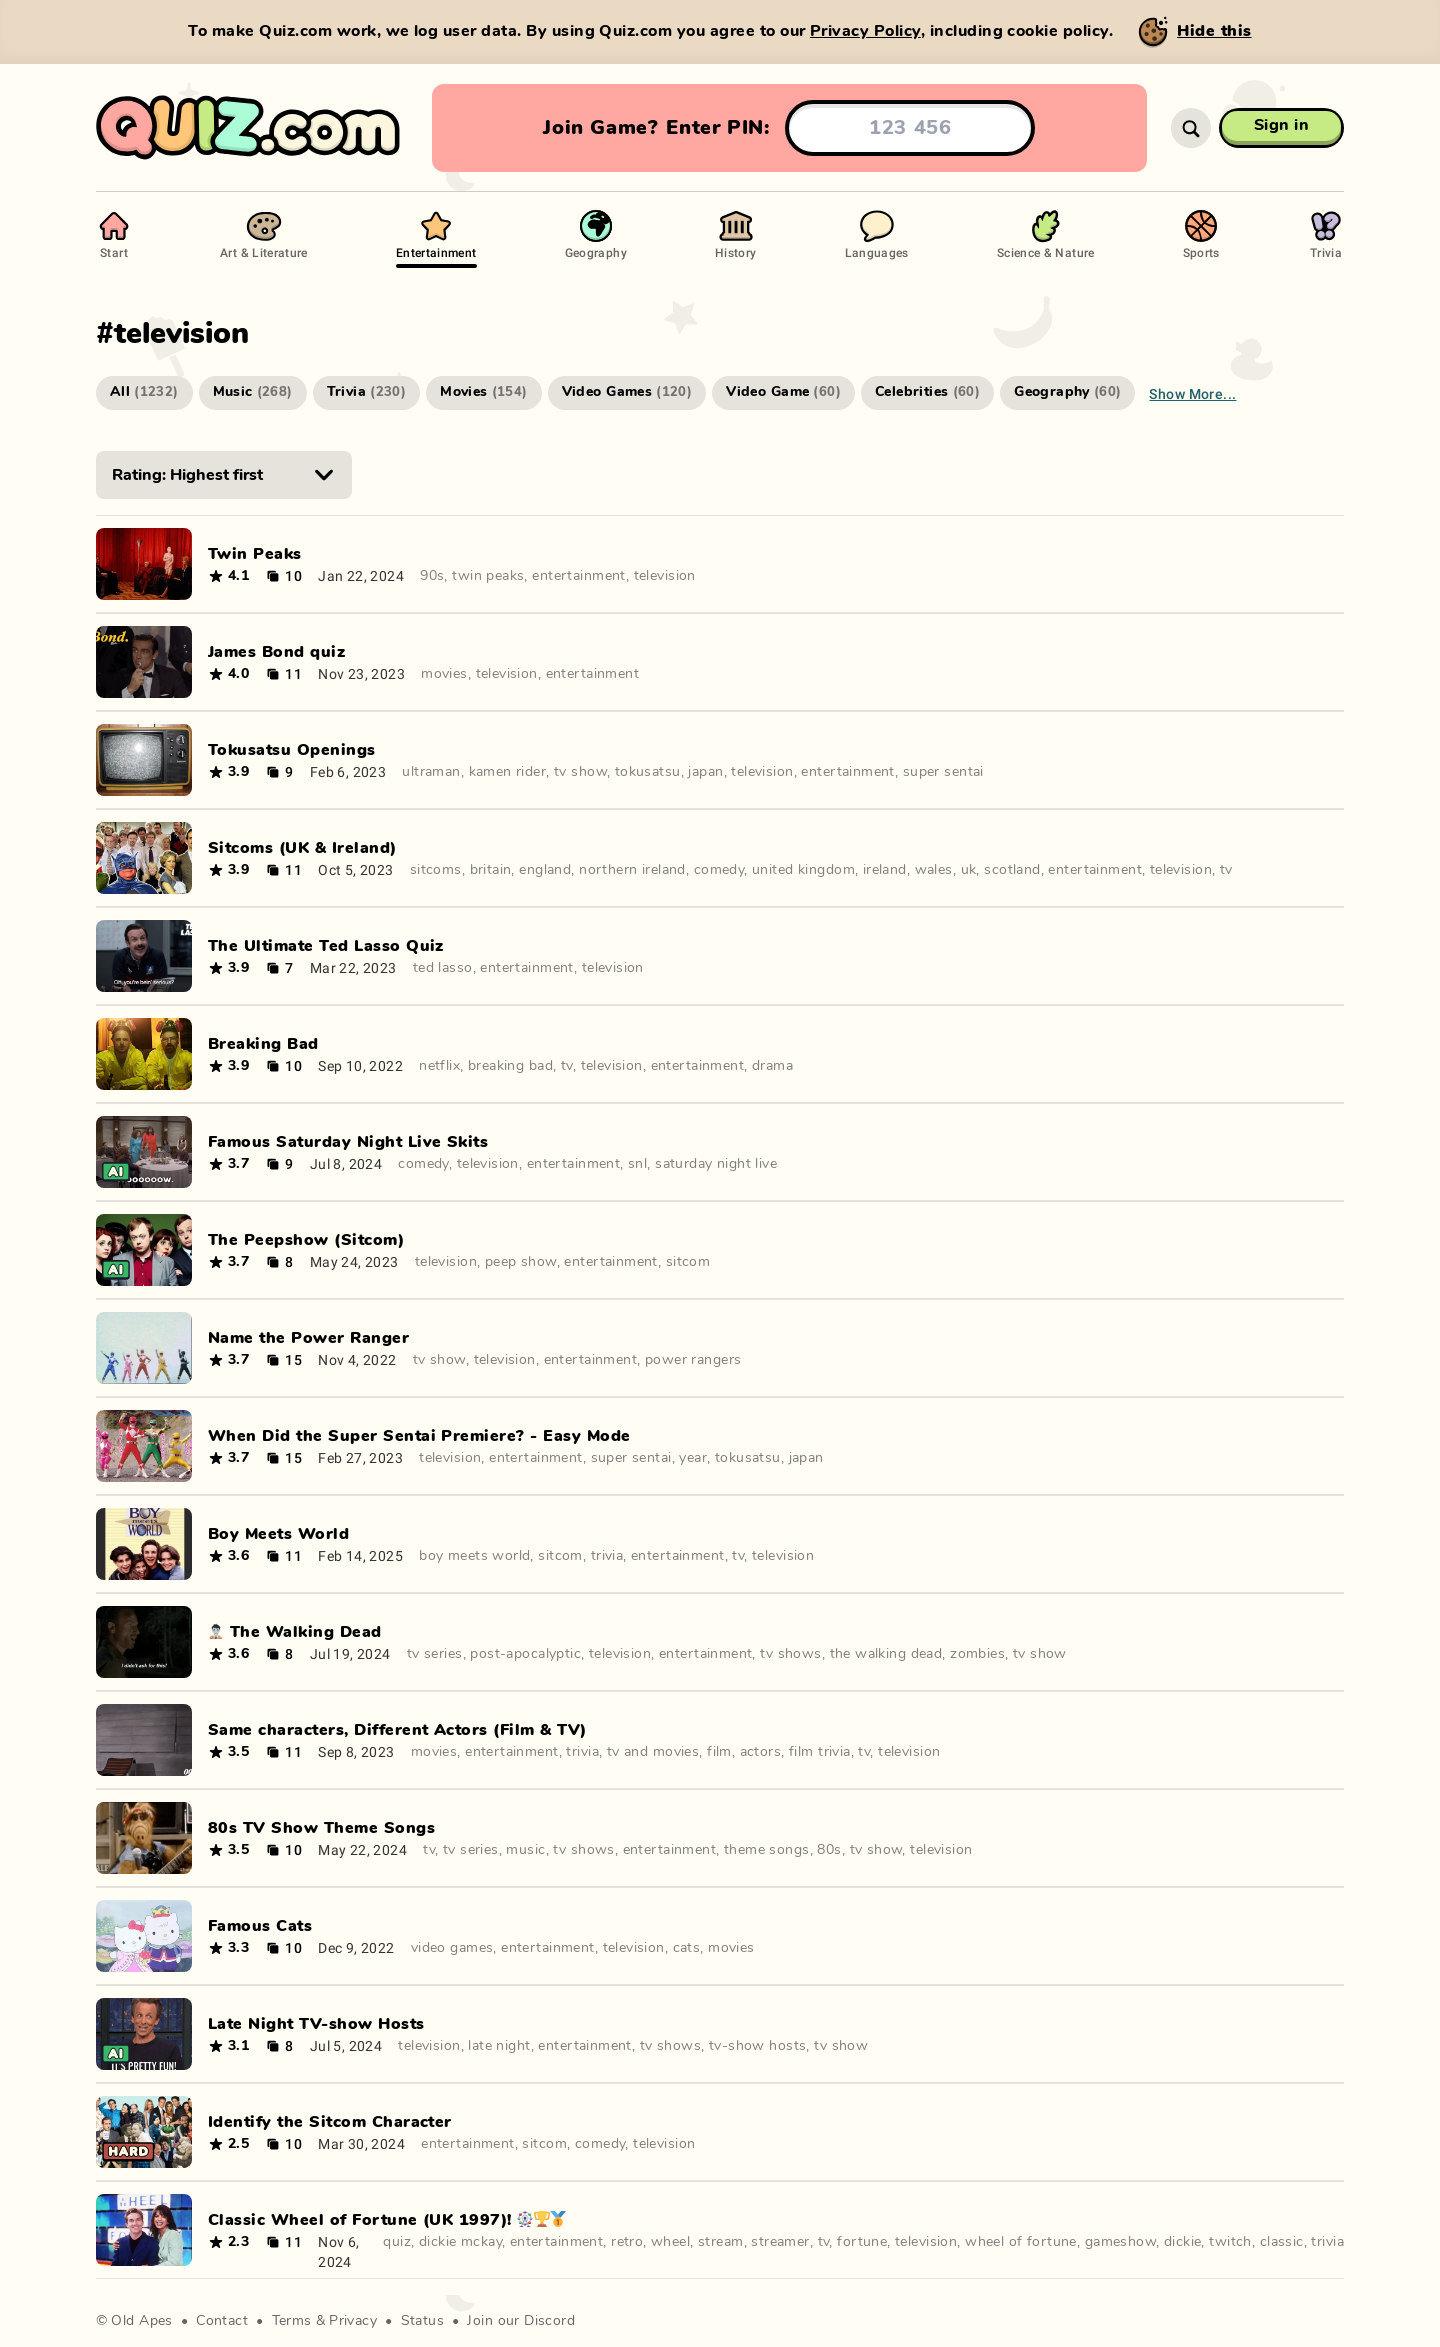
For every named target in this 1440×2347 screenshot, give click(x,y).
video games (452, 1948)
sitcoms (436, 870)
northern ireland (632, 870)
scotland (1012, 870)
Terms (292, 2321)
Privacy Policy (865, 31)
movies (444, 674)
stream (721, 2242)
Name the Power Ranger (308, 1338)
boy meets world (474, 1556)
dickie (1183, 2242)
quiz (397, 2242)
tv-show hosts (757, 2046)
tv (1226, 870)
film (719, 1752)
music (525, 1850)
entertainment (578, 576)
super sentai (943, 772)
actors (761, 1752)
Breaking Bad (263, 1044)
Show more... (1192, 393)
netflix (439, 1066)
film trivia (820, 1752)
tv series (435, 1654)
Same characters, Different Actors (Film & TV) (397, 1730)
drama (772, 1066)
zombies (977, 1654)
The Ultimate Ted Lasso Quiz (326, 946)
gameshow (1120, 2242)
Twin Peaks (255, 554)
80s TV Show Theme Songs (321, 1828)
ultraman (431, 772)
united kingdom (803, 870)
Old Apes (141, 2321)
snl (637, 1164)
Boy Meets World (278, 1534)
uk (969, 870)
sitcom (688, 1262)
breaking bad (510, 1066)
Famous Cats (260, 1926)
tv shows (790, 1654)
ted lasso (443, 968)
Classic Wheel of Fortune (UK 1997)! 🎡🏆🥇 (387, 2220)
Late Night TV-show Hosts (316, 2024)
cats (687, 1948)
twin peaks (488, 576)
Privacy (353, 2321)
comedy (719, 870)
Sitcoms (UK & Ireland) (302, 848)
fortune (862, 2242)
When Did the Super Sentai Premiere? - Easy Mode (419, 1436)
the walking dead (886, 1654)
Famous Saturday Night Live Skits (348, 1142)
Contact (222, 2321)
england (545, 870)
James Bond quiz (276, 652)
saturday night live (716, 1164)
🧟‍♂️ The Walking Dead (295, 1632)
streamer (780, 2242)
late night (499, 2046)
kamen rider (508, 772)
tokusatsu (648, 772)
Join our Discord (521, 2321)
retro (627, 2242)
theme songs (767, 1850)
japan (705, 772)
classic (1282, 2242)
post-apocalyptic (525, 1654)
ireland (885, 870)
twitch (1230, 2242)
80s (829, 1850)
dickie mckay (460, 2242)
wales (934, 870)
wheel (670, 2242)
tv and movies (653, 1752)
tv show (580, 772)
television (665, 576)
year (693, 1458)
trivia (607, 1556)
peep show (521, 1262)
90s (432, 576)
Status (423, 2321)
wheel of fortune (1021, 2242)
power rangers (693, 1360)
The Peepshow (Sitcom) (306, 1240)
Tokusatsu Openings (292, 750)
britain (491, 870)
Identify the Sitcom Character (330, 2122)
